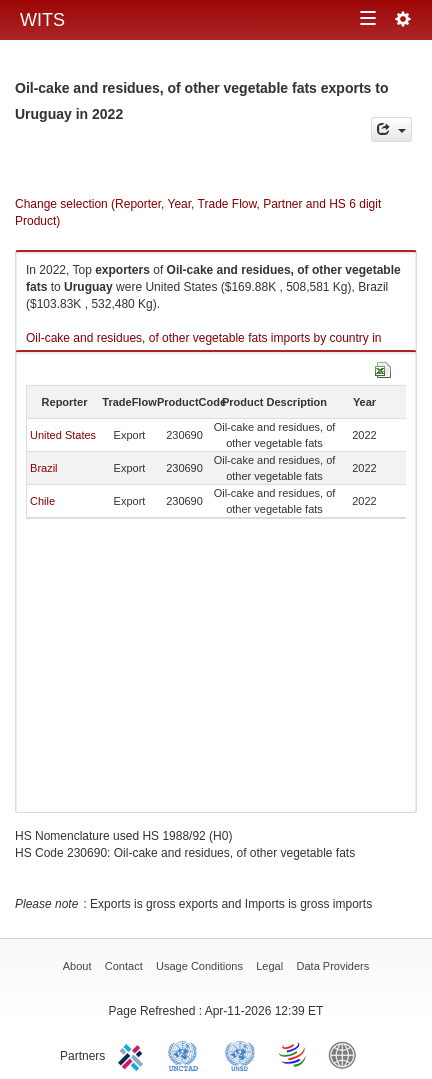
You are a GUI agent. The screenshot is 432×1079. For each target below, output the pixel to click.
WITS (42, 20)
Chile (42, 501)
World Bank (347, 1054)
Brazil (44, 468)
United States (63, 435)
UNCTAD (187, 1054)
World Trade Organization (294, 1054)
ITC (134, 1054)
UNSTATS (240, 1054)
